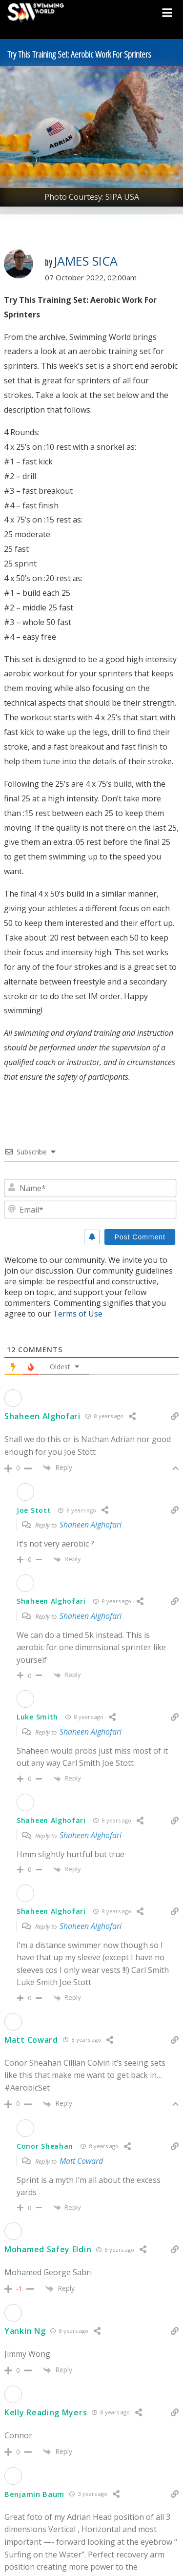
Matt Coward (31, 2039)
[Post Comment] (139, 1237)
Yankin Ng (24, 2330)
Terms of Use (77, 1313)
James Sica (86, 260)
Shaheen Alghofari (42, 1416)
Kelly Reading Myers (45, 2412)
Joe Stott (34, 1510)
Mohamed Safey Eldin (47, 2249)
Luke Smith (37, 1716)
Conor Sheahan (45, 2146)
